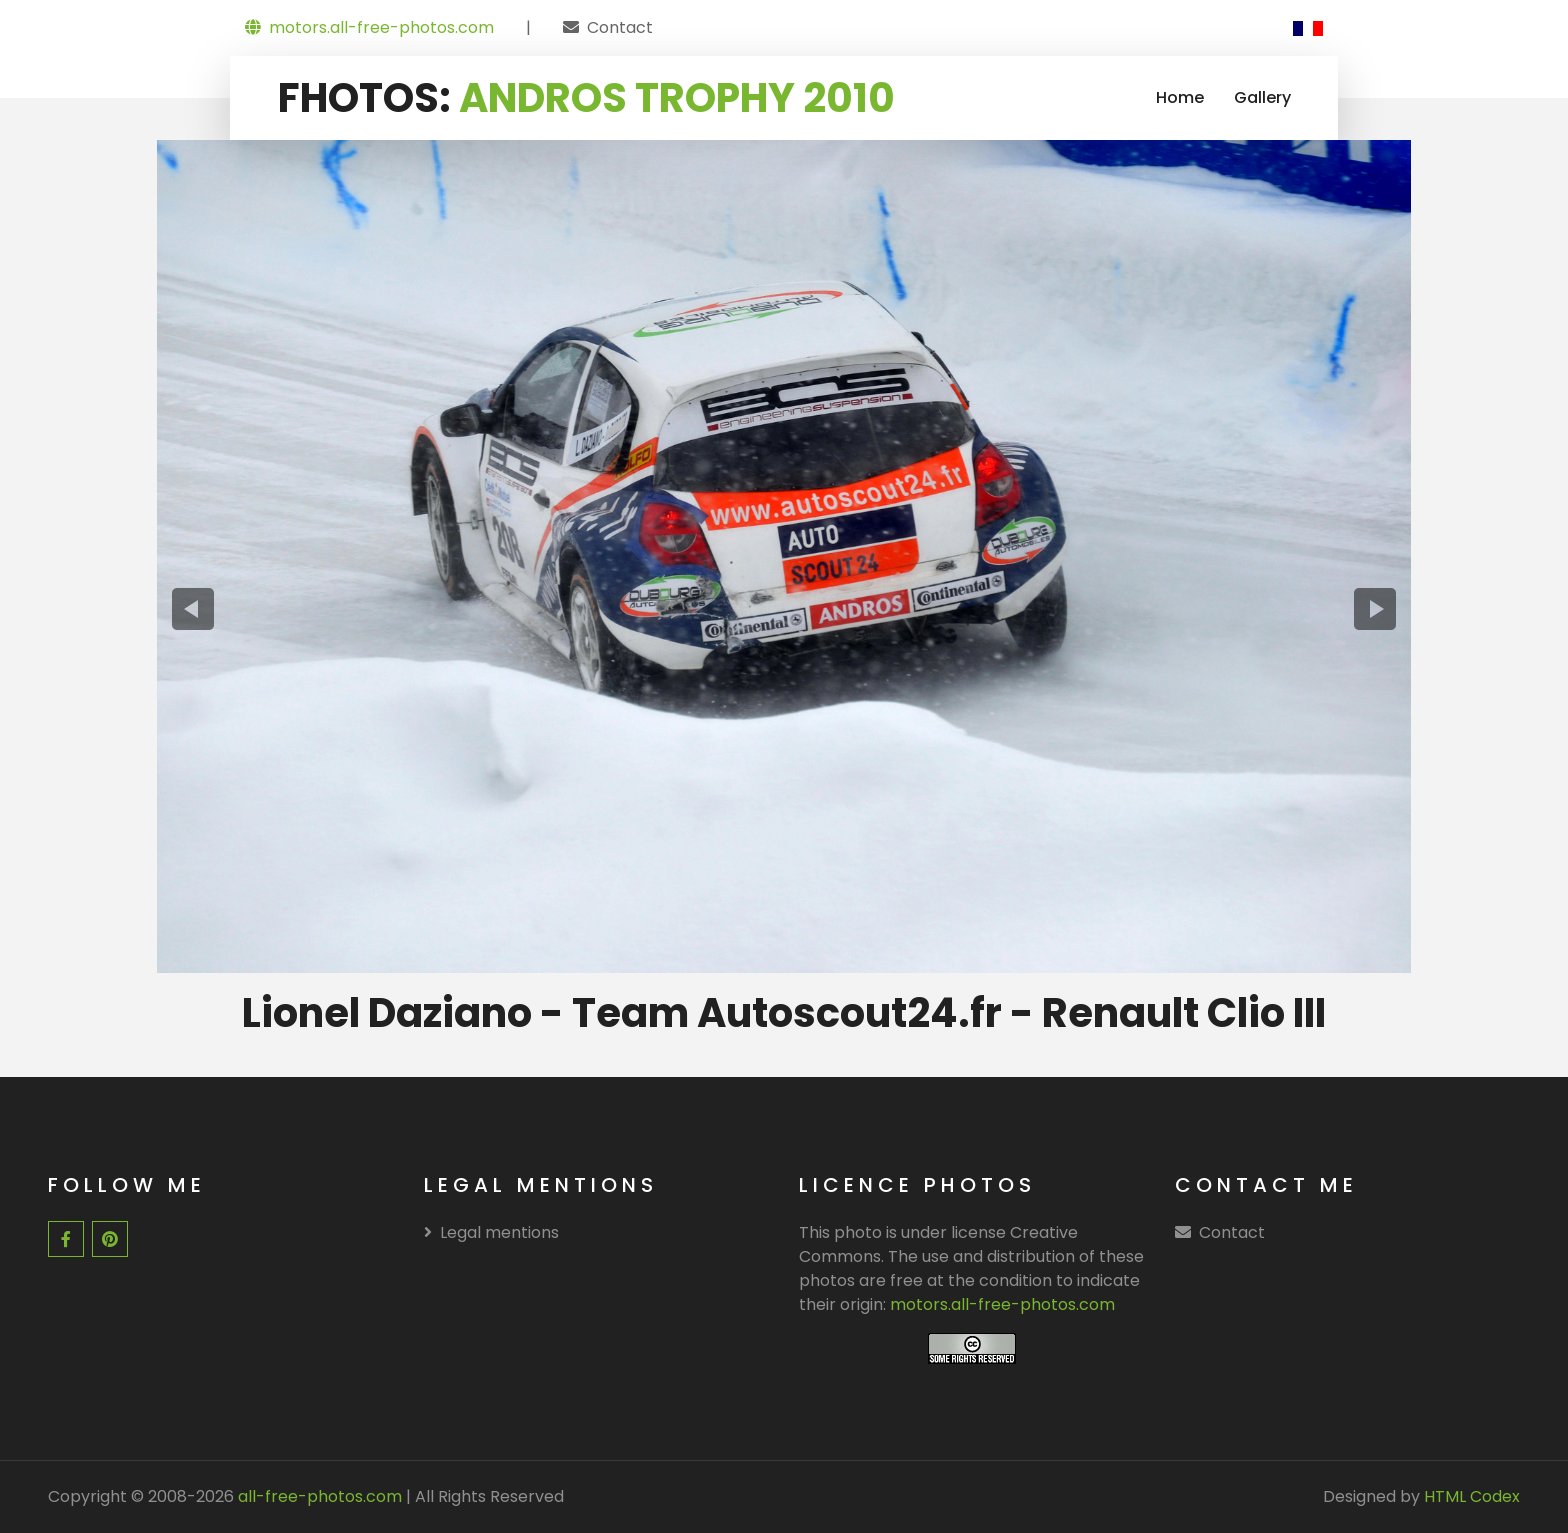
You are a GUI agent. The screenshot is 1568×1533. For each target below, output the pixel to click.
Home (1180, 97)
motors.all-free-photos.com (369, 27)
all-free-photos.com (318, 1496)
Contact (620, 27)
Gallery (1262, 97)
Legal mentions (491, 1232)
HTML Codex (1472, 1496)
